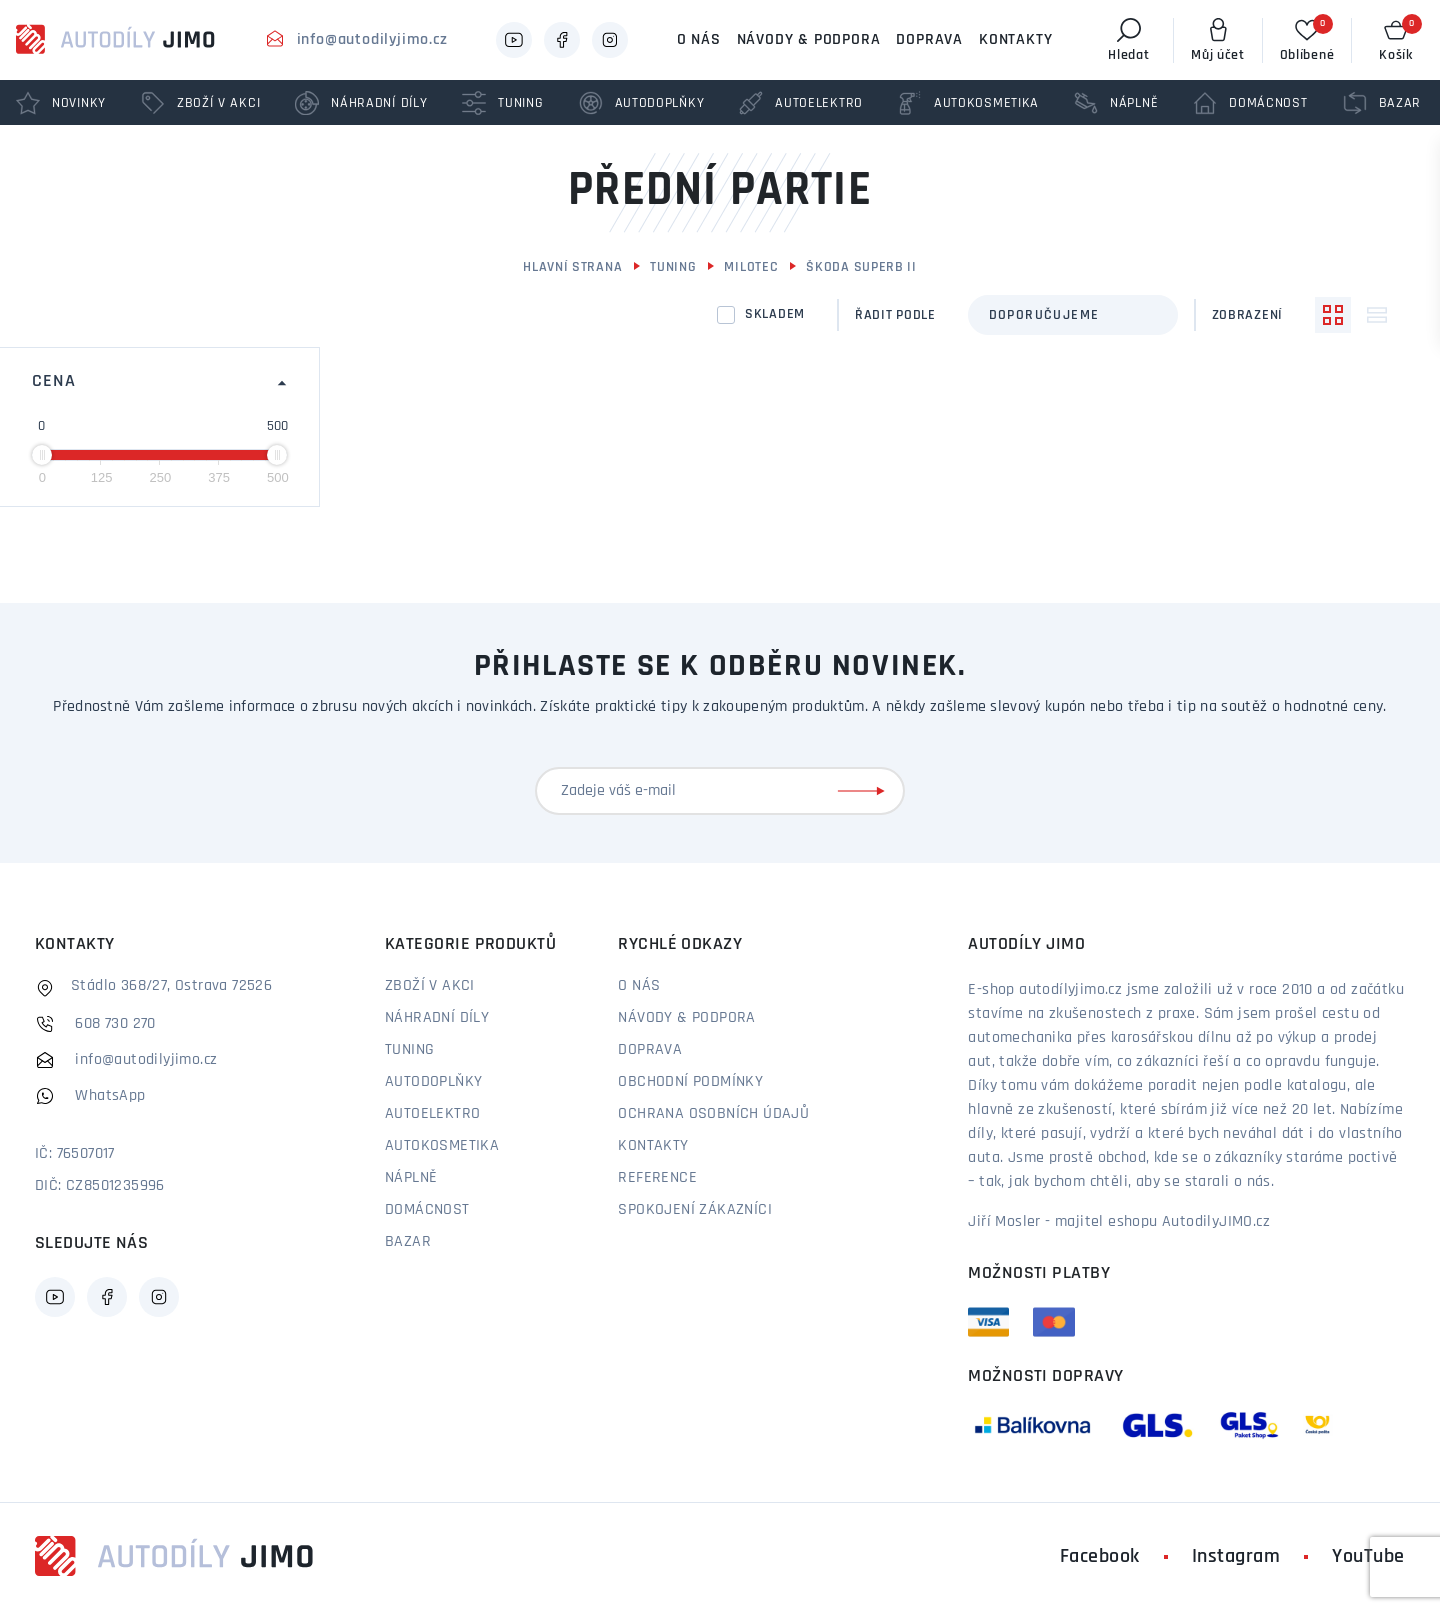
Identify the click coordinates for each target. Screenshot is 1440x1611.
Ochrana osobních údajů (713, 1114)
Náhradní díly (437, 1018)
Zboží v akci (430, 986)
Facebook (1100, 1557)
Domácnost (427, 1210)
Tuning (673, 267)
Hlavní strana (572, 267)
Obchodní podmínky (690, 1082)
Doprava (929, 40)
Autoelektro (432, 1114)
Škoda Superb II (861, 267)
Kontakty (1015, 40)
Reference (657, 1178)
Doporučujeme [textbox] (1044, 315)
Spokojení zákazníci (695, 1210)
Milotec (751, 267)
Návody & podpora (809, 40)
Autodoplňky (433, 1082)
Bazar (408, 1242)
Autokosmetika (442, 1146)
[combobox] (1073, 315)
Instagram (1236, 1557)
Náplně (411, 1178)
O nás (699, 40)
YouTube (1368, 1557)
